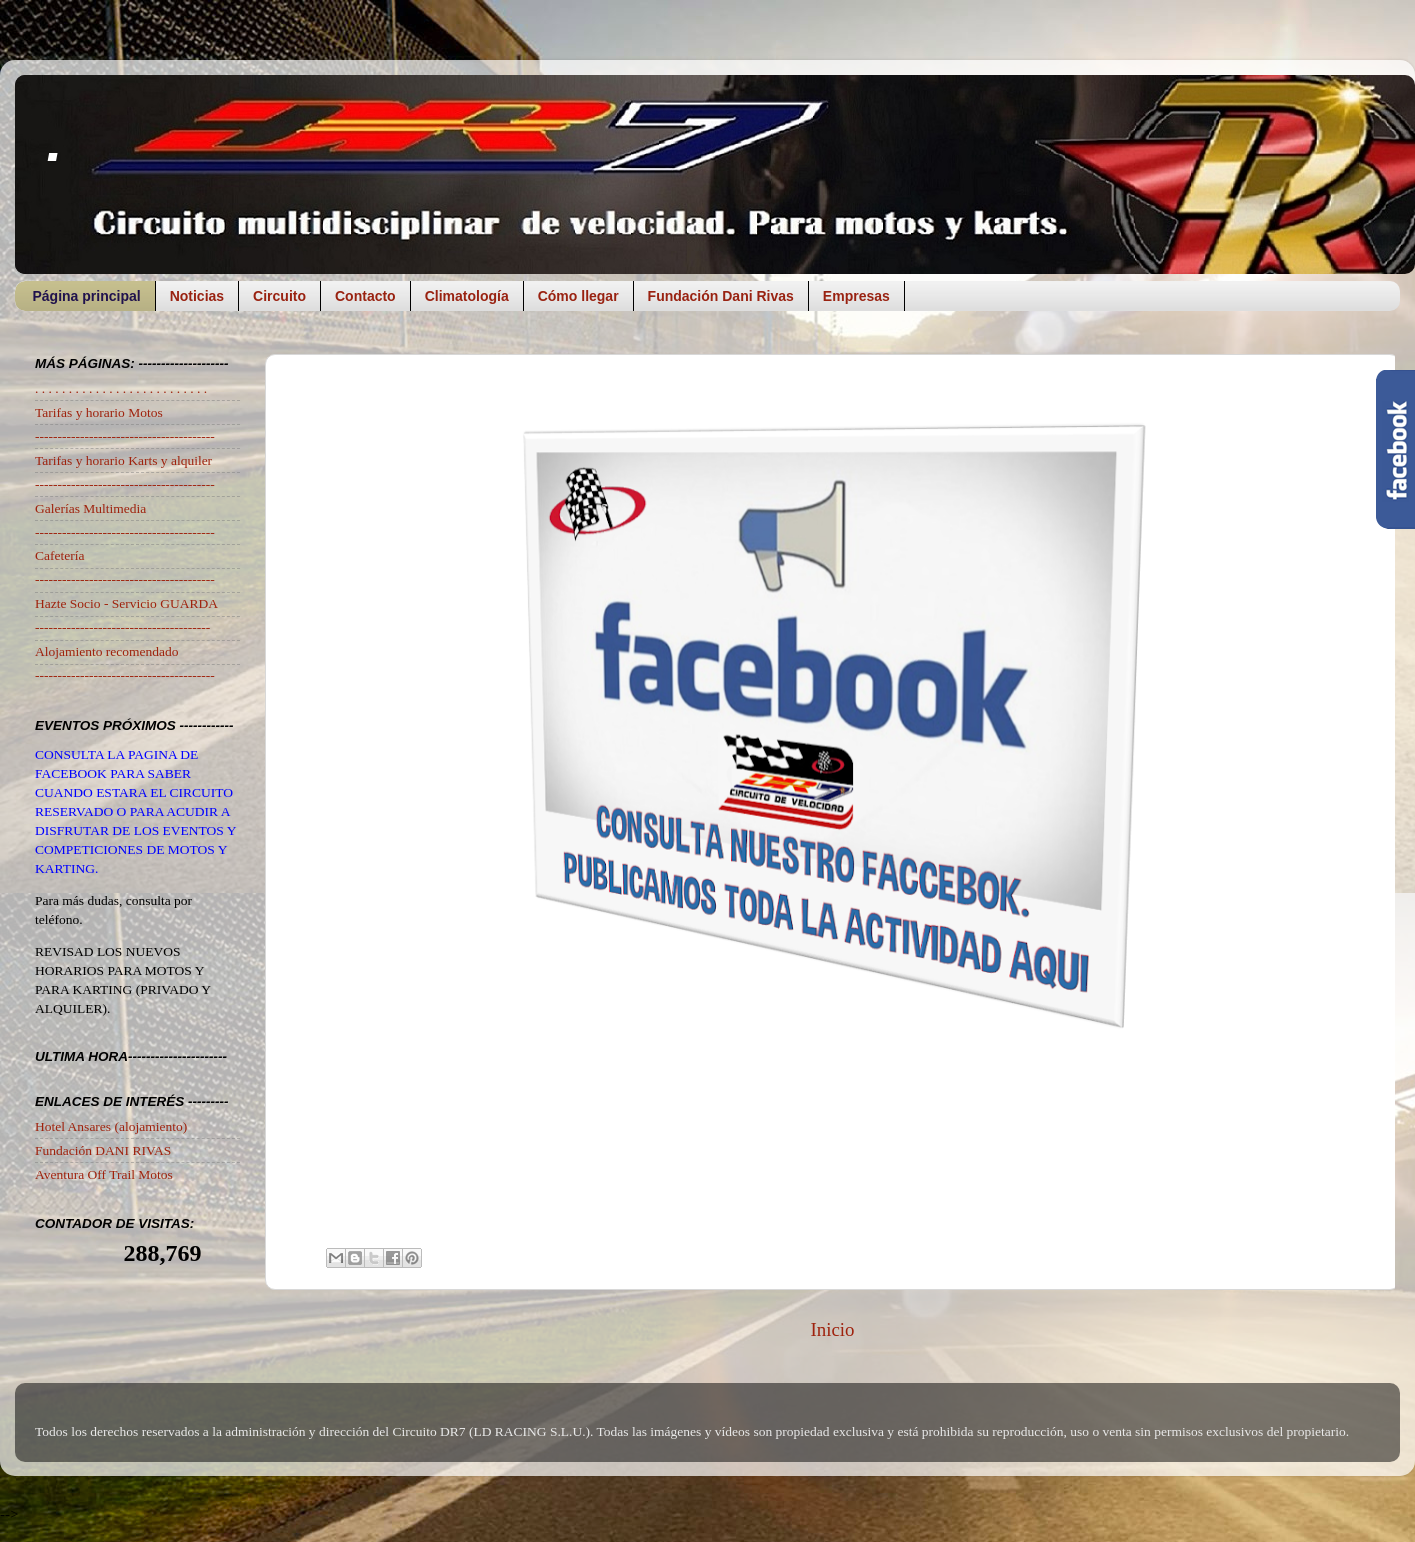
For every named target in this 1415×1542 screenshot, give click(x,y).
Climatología (467, 296)
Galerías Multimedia (90, 508)
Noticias (197, 296)
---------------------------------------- (125, 436)
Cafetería (59, 555)
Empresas (856, 296)
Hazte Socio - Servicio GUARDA (126, 603)
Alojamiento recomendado (107, 651)
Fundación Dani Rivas (721, 296)
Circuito (279, 296)
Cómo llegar (578, 296)
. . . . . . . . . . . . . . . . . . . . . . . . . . (121, 388)
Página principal (87, 296)
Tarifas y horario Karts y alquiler (123, 460)
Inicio (832, 1329)
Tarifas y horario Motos (99, 412)
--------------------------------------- (122, 627)
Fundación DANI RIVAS (103, 1150)
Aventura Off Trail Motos (104, 1174)
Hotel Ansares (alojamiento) (111, 1126)
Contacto (365, 296)
